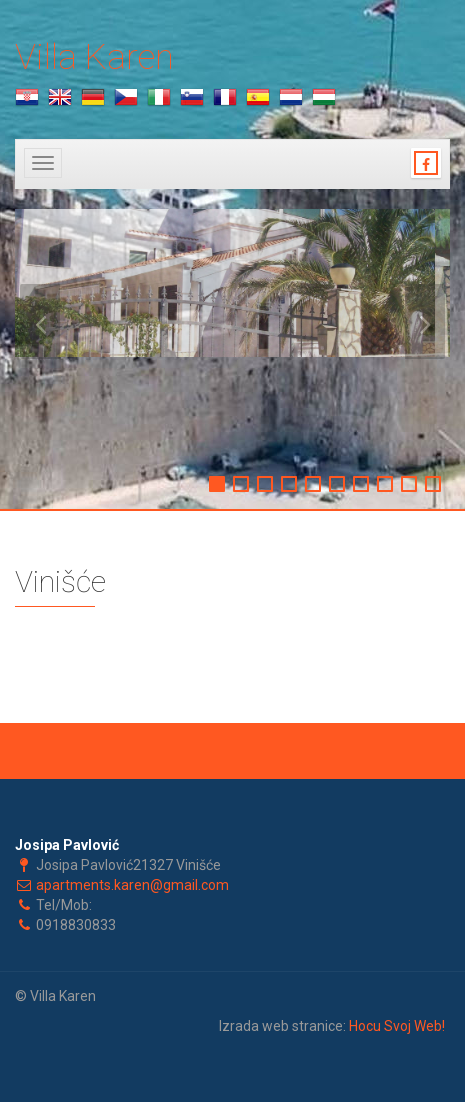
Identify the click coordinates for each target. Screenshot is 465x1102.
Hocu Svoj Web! (397, 1026)
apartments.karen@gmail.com (132, 885)
